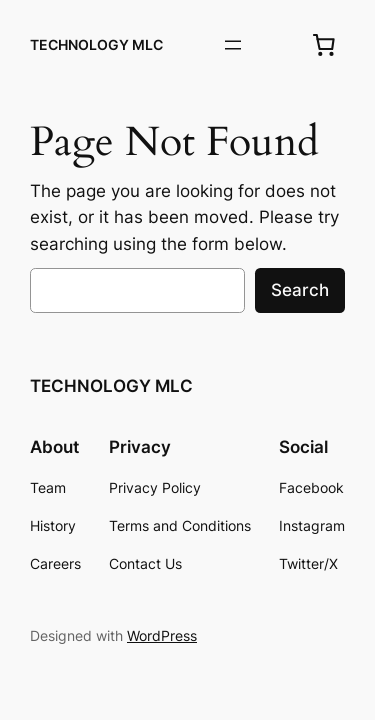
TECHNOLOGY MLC (96, 44)
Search (300, 290)
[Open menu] (233, 45)
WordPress (162, 635)
